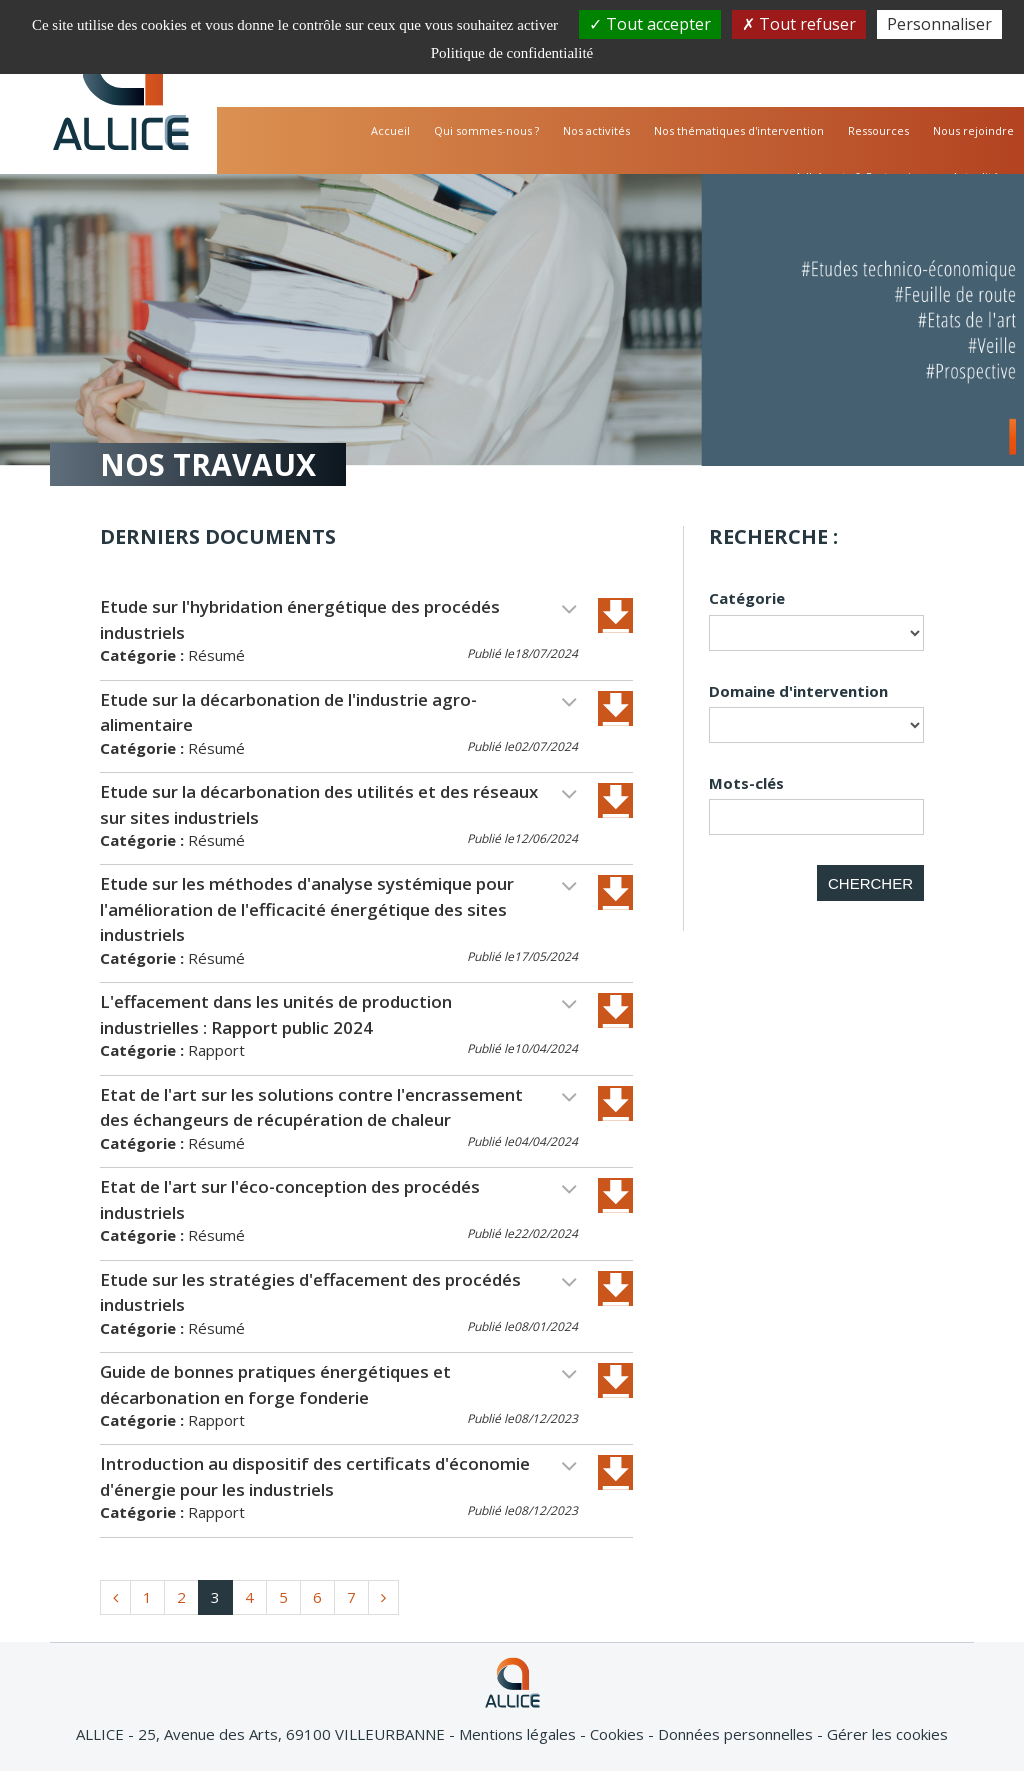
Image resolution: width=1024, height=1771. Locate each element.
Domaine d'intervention (798, 691)
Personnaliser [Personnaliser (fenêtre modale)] (939, 24)
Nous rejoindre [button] (973, 130)
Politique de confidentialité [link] (512, 53)
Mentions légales (519, 1734)
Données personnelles (737, 1734)
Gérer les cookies (887, 1734)
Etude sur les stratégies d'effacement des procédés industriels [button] (339, 1292)
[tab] (366, 634)
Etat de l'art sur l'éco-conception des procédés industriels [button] (339, 1199)
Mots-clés (746, 783)
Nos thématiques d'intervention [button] (739, 130)
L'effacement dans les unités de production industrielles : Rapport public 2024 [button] (339, 1014)
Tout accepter (650, 24)
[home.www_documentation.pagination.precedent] (115, 1597)
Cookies (619, 1734)
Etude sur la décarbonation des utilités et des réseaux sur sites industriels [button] (339, 804)
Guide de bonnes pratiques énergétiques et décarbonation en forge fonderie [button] (339, 1384)
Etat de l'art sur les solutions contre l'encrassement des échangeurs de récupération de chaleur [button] (339, 1107)
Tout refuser (799, 24)
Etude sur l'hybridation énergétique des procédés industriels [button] (339, 619)
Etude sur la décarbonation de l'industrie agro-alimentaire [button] (339, 712)
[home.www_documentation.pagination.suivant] (383, 1597)
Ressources (878, 130)
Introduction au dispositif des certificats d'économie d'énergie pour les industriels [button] (339, 1476)
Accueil (390, 130)
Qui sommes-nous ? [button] (486, 130)
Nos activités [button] (596, 130)
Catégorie (747, 598)
